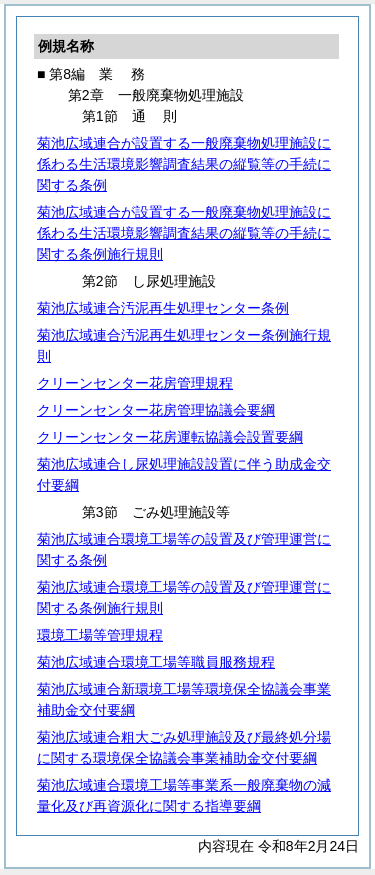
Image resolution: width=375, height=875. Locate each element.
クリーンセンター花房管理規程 (135, 383)
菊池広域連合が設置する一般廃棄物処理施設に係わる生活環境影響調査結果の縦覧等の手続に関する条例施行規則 (184, 233)
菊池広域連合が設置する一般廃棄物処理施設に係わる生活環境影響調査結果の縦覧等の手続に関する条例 (184, 164)
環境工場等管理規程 (100, 635)
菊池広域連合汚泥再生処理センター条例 (163, 308)
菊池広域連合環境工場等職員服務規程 (156, 662)
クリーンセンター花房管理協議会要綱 (156, 410)
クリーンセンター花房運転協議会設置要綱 (170, 437)
